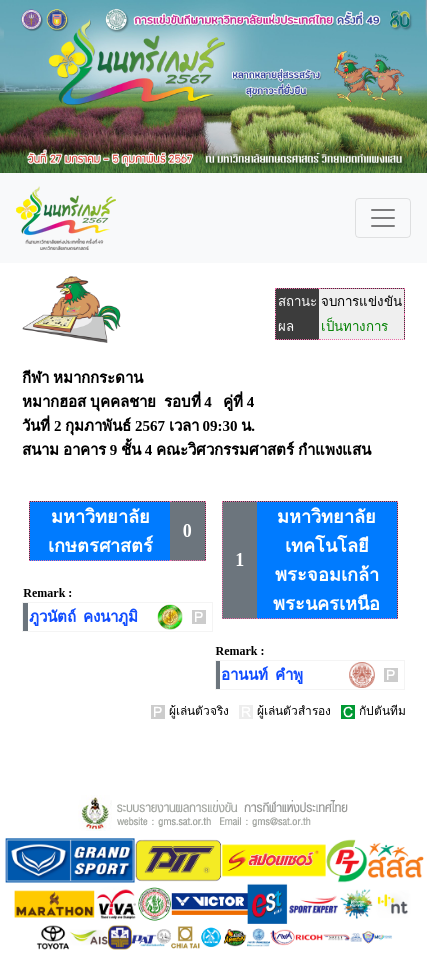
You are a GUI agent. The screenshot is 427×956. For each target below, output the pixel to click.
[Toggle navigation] (383, 218)
